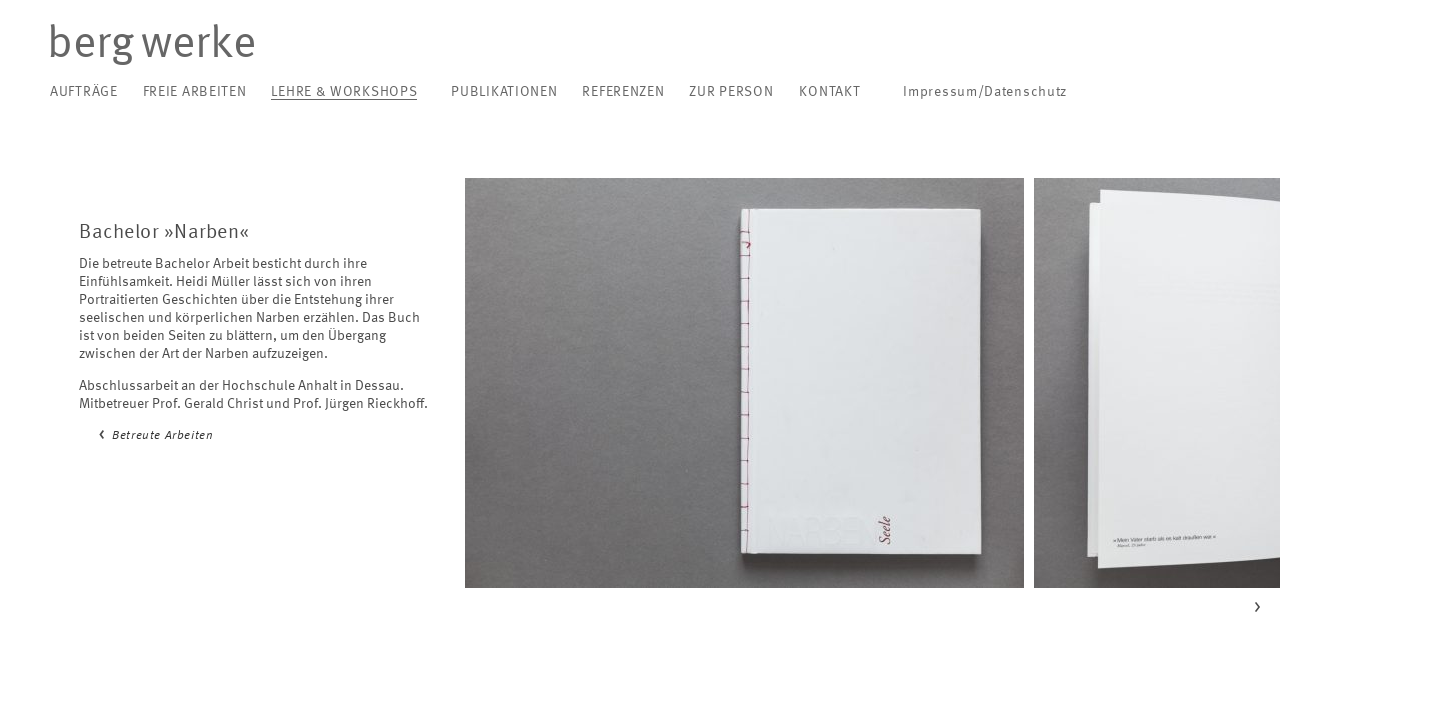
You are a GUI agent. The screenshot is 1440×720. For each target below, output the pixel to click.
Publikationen (504, 92)
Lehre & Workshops (344, 92)
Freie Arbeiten (195, 92)
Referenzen (623, 92)
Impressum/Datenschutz (985, 92)
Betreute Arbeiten (162, 436)
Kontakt (829, 92)
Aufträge (84, 92)
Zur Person (731, 92)
